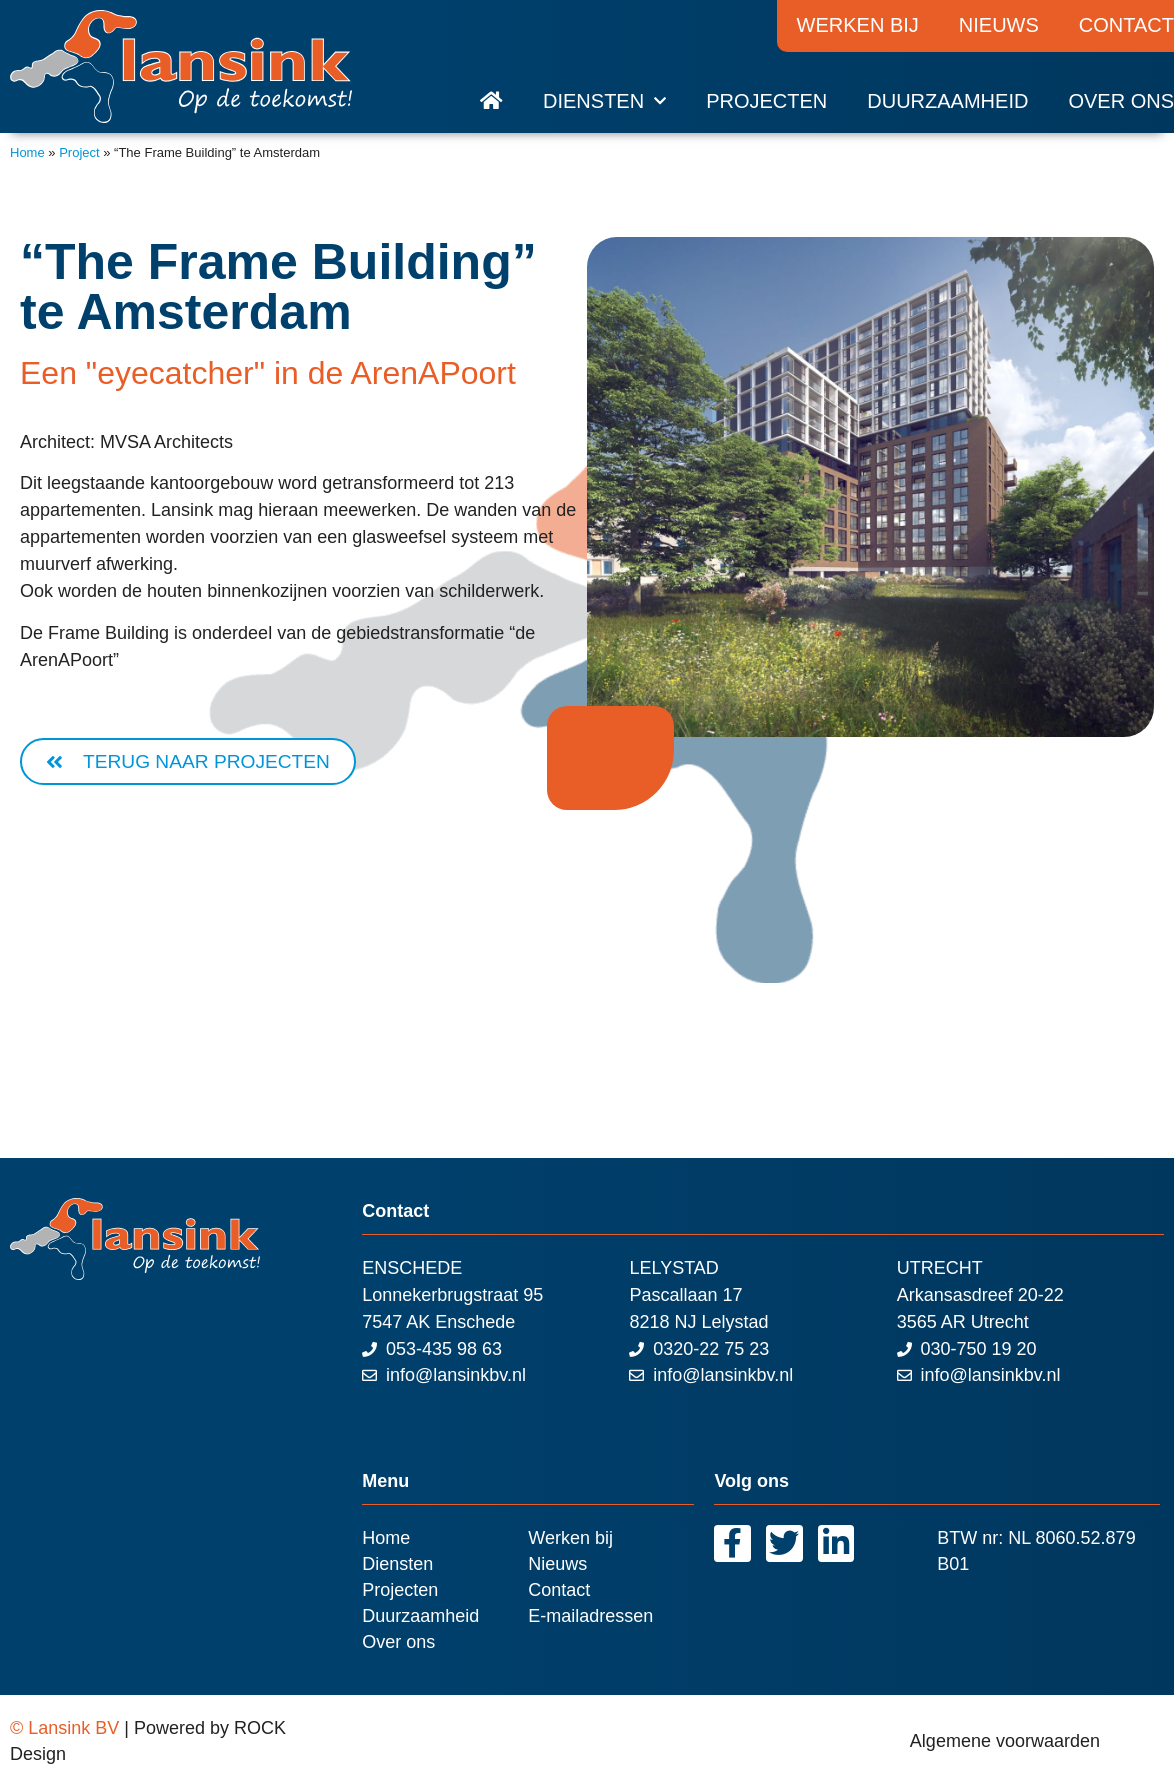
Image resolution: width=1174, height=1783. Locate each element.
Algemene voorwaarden (1005, 1742)
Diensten (604, 101)
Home (27, 152)
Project (79, 152)
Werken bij (858, 25)
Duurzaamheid (947, 101)
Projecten (766, 101)
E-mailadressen (590, 1617)
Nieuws (999, 25)
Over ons (1121, 101)
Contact (559, 1591)
